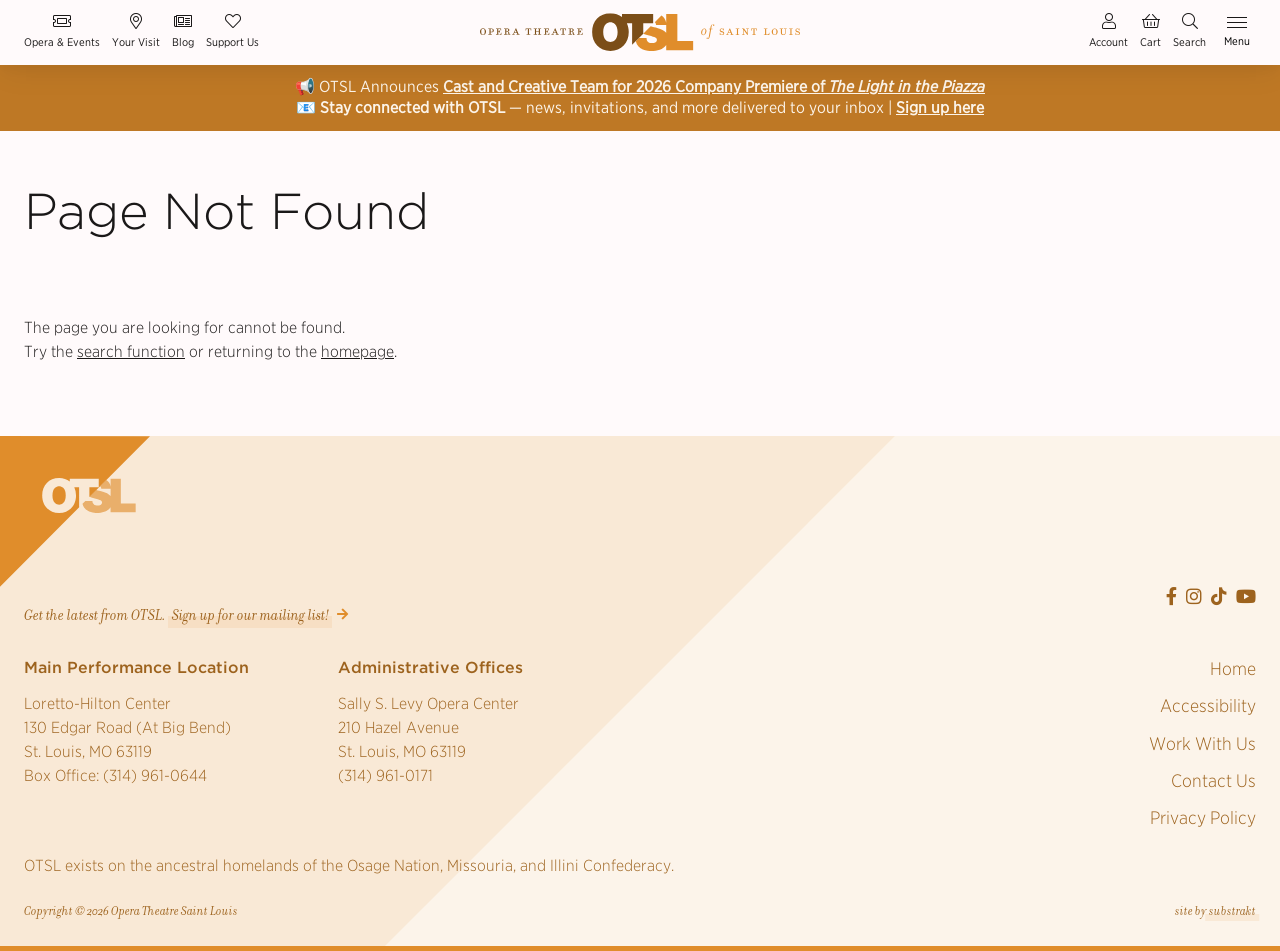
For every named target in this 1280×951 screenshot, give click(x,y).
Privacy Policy (1203, 817)
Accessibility (1208, 705)
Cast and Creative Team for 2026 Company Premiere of (714, 86)
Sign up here (940, 107)
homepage (357, 351)
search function (131, 351)
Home (1233, 668)
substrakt (1232, 911)
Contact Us (1213, 780)
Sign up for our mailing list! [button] (250, 615)
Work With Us (1202, 743)
